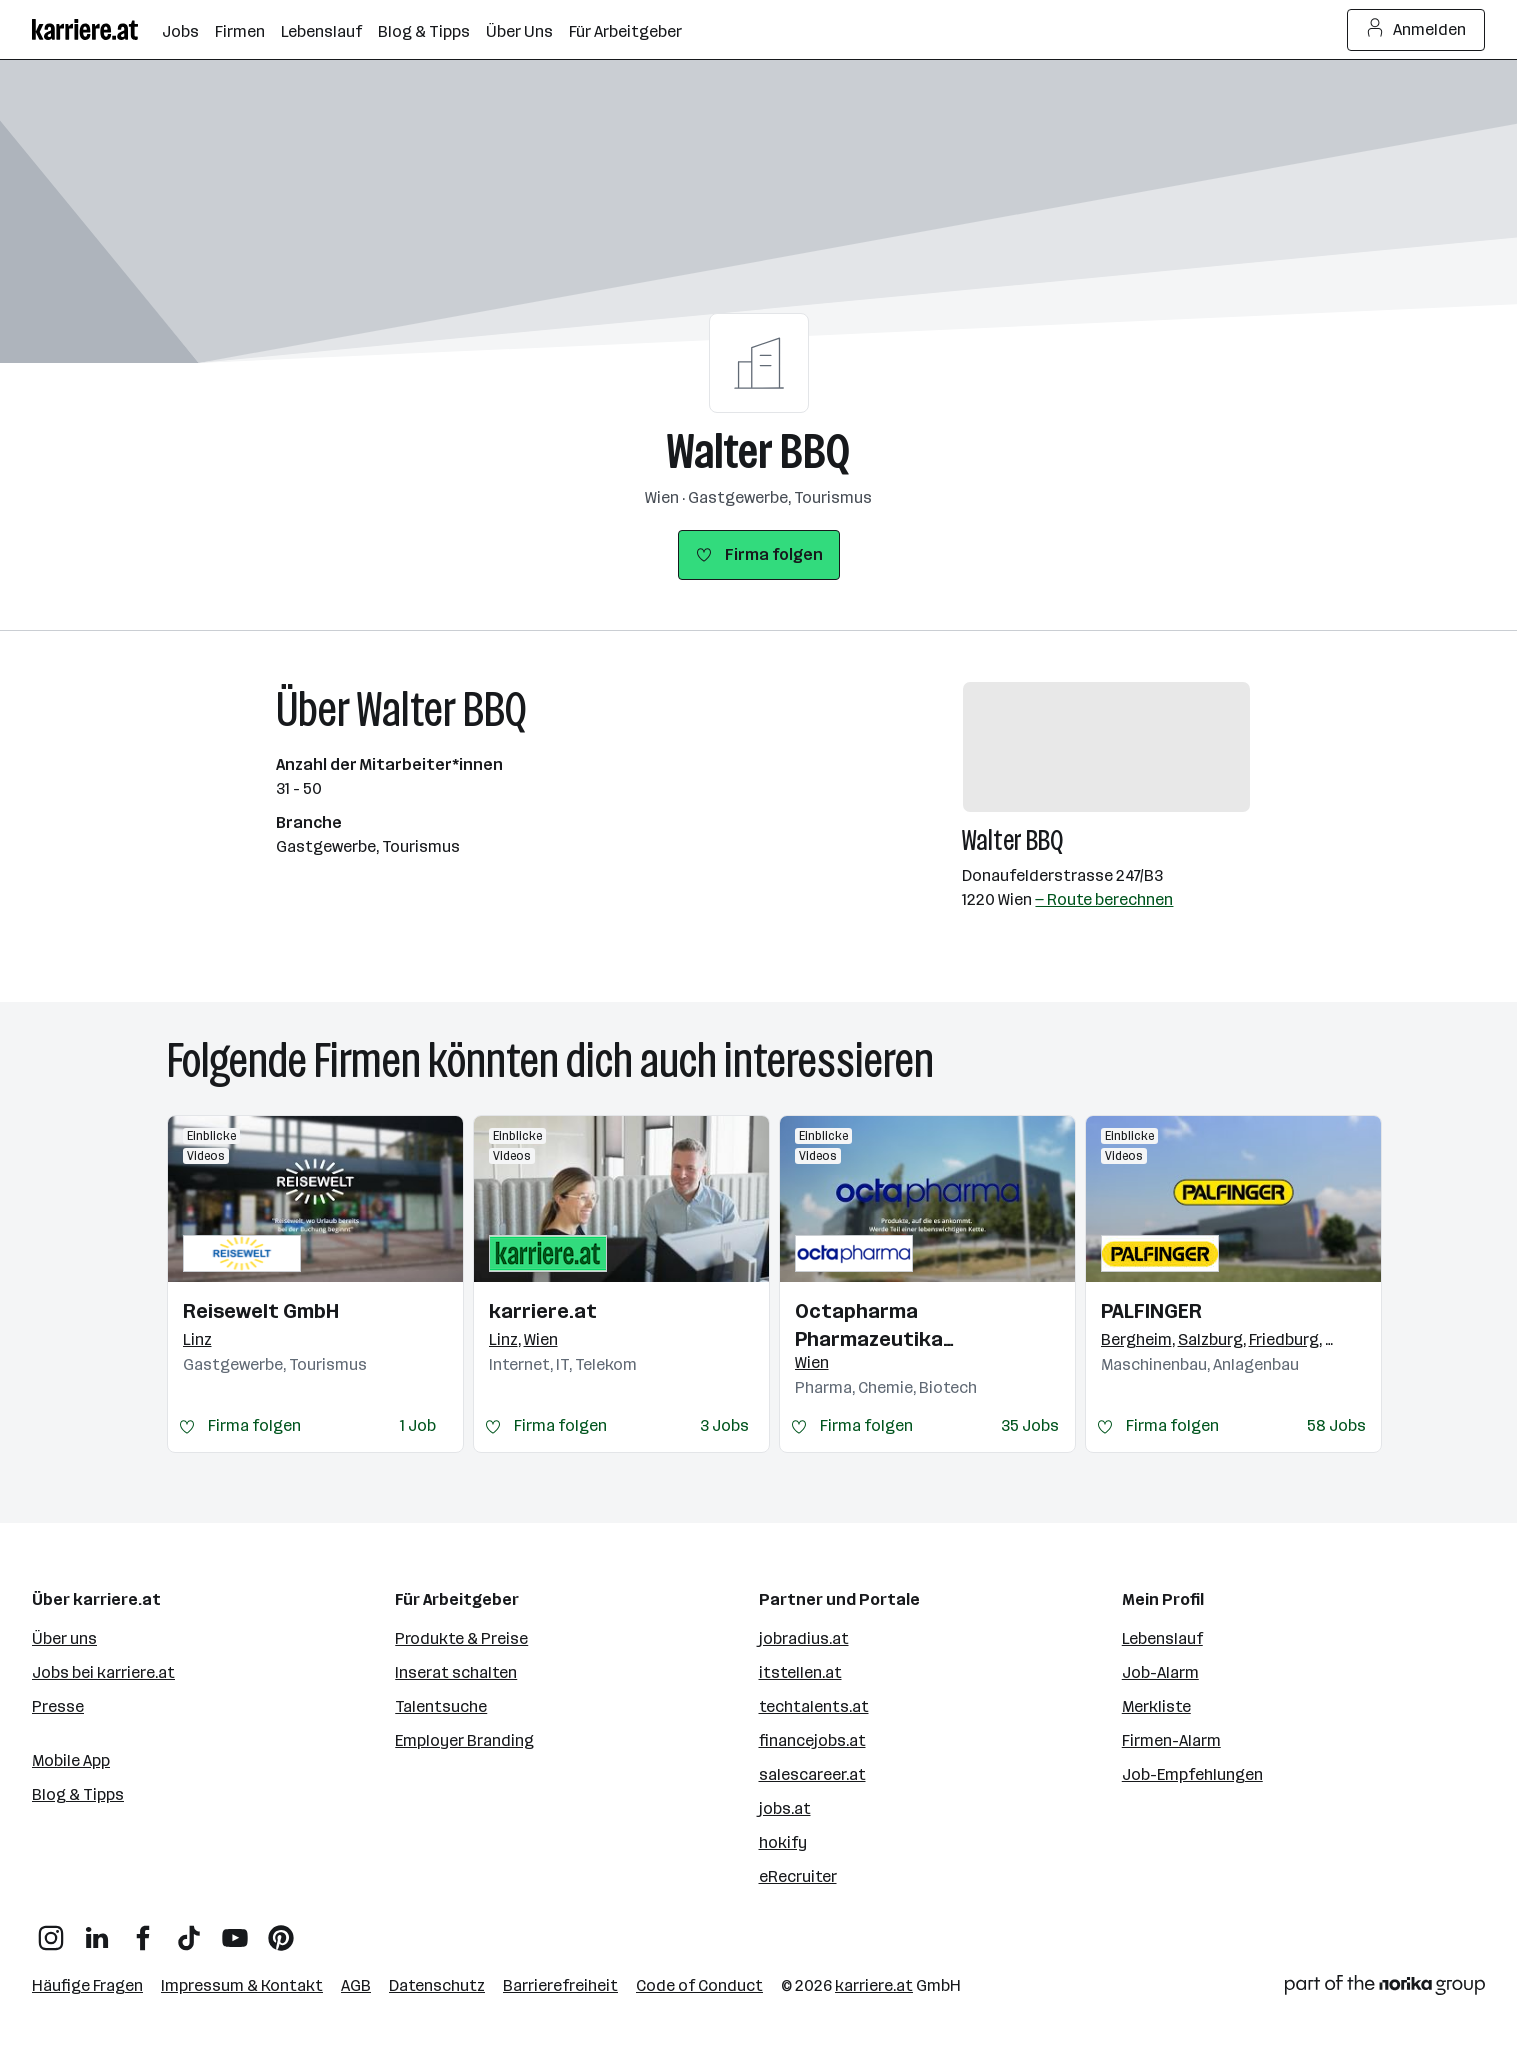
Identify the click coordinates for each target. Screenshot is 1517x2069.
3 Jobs (724, 1425)
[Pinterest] (281, 1930)
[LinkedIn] (97, 1930)
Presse (58, 1706)
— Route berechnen (1104, 899)
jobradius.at (804, 1638)
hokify (783, 1842)
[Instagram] (51, 1930)
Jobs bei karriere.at (103, 1672)
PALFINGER (1151, 1311)
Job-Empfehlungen (1192, 1774)
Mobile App (71, 1760)
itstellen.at (800, 1672)
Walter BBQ (758, 451)
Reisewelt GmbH (261, 1311)
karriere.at (543, 1311)
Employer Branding (464, 1740)
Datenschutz (437, 1985)
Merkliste (1156, 1706)
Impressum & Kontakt (242, 1985)
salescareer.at (812, 1774)
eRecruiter (798, 1876)
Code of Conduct (699, 1985)
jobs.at (785, 1808)
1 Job (418, 1425)
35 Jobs (1030, 1425)
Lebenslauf (1162, 1638)
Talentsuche (441, 1706)
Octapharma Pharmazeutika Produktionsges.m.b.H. (903, 1326)
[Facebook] (143, 1930)
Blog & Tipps (78, 1794)
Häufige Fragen (87, 1985)
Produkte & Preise (461, 1638)
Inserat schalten (456, 1672)
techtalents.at (814, 1706)
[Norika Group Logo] (1385, 1988)
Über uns (64, 1638)
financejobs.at (812, 1740)
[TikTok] (189, 1930)
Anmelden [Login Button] (1416, 30)
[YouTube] (235, 1930)
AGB (356, 1985)
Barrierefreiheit (560, 1985)
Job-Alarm (1160, 1672)
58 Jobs (1336, 1425)
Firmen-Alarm (1171, 1740)
